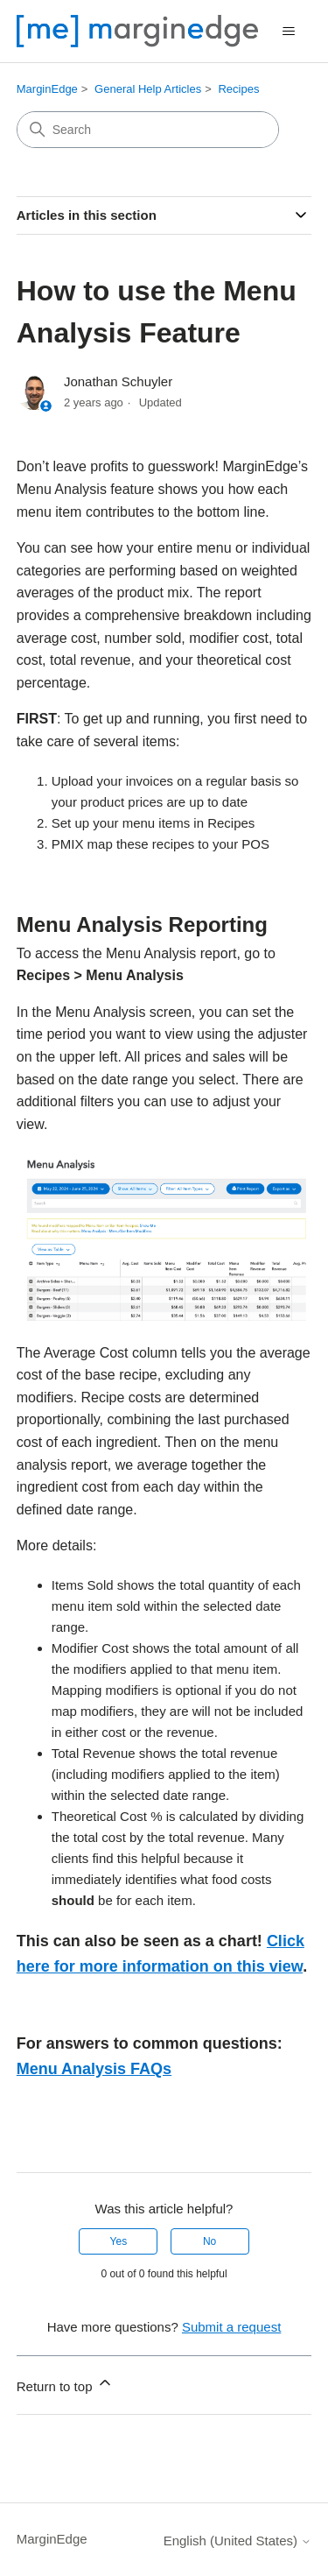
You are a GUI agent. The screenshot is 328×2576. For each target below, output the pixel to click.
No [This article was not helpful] (209, 2241)
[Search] (147, 129)
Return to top (65, 2384)
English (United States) (238, 2540)
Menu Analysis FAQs (94, 2069)
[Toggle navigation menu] (289, 32)
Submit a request (231, 2326)
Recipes (238, 88)
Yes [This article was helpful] (119, 2241)
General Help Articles (147, 88)
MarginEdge (47, 88)
